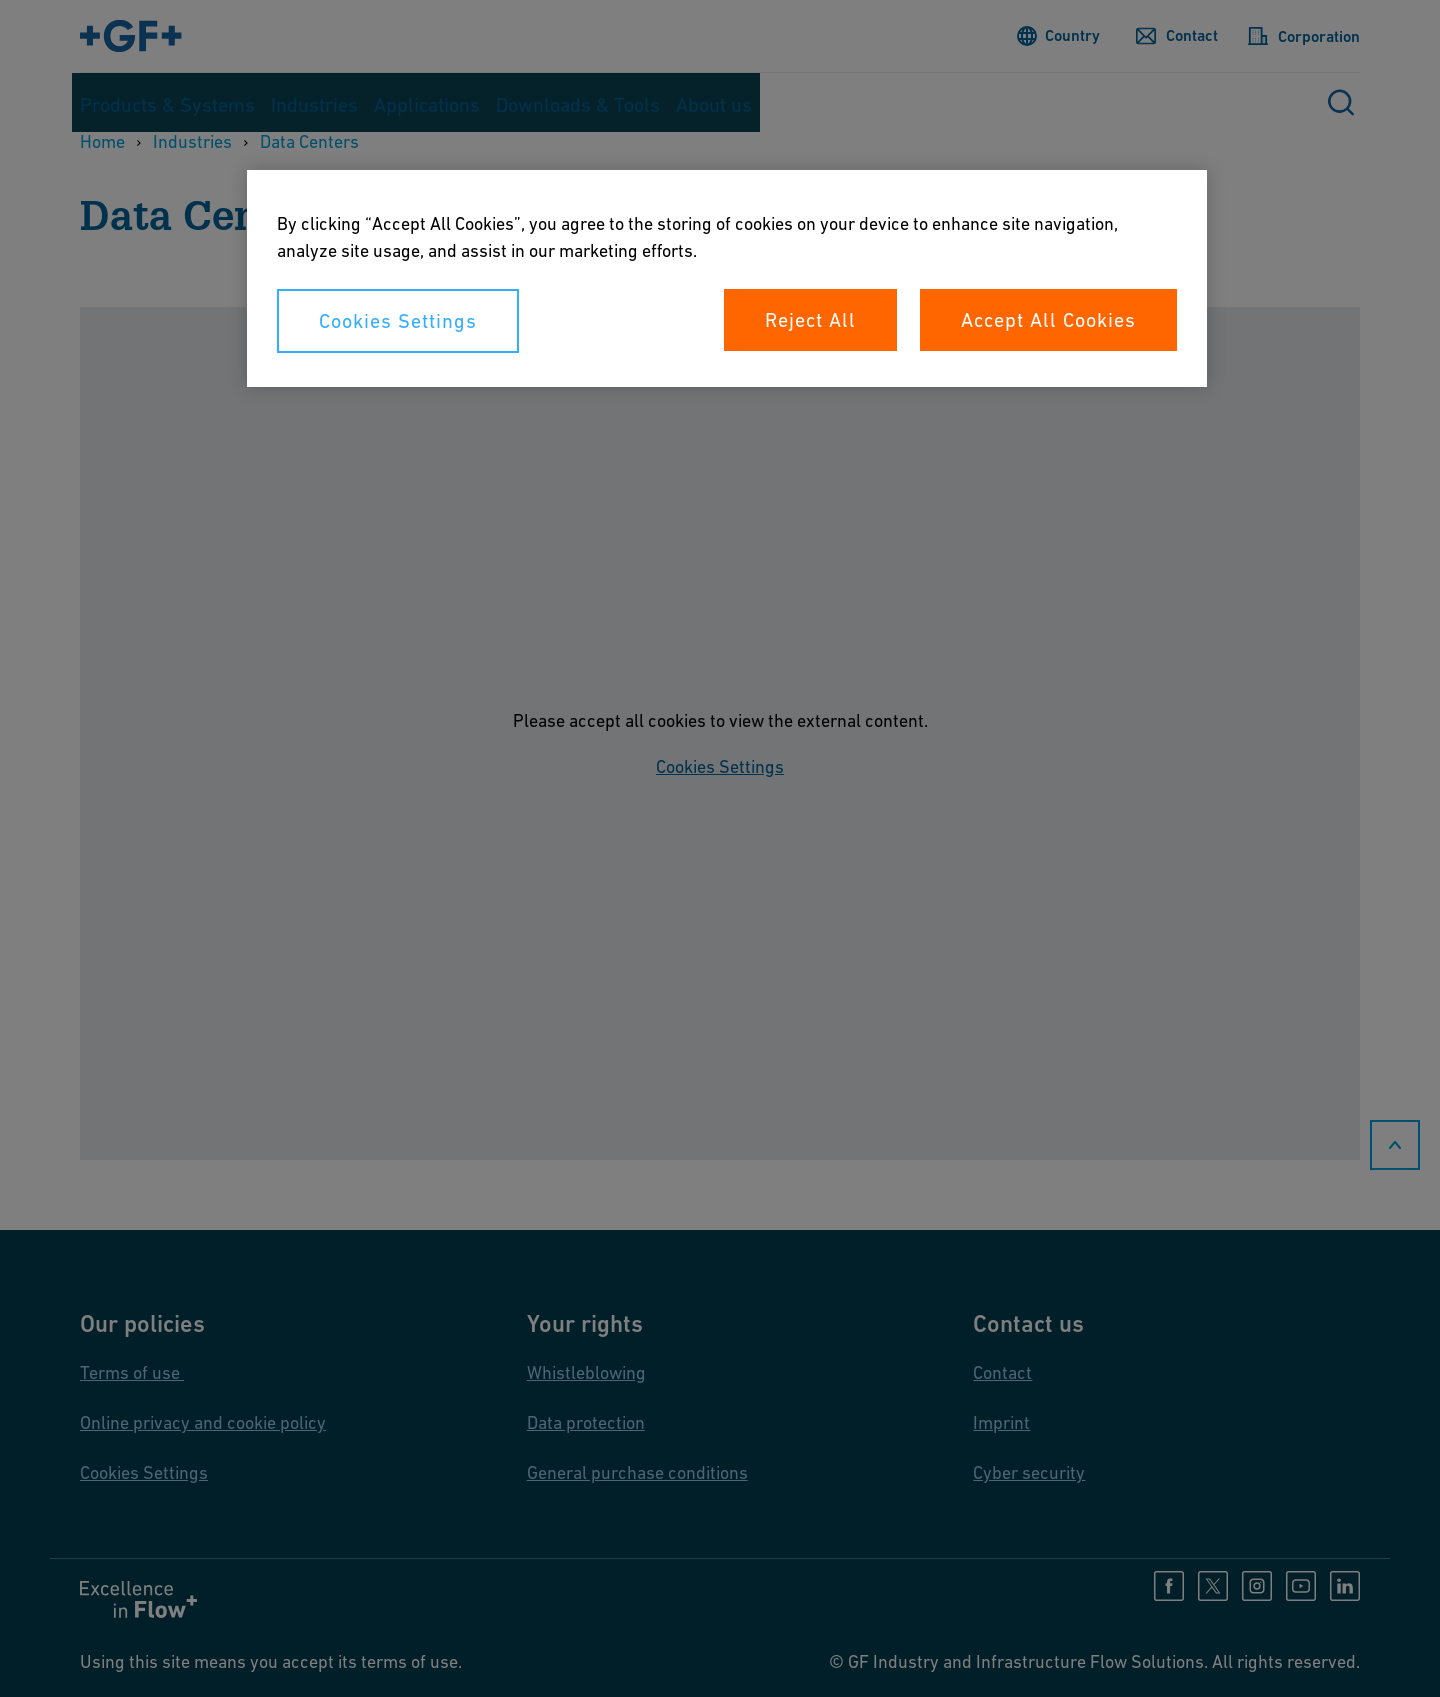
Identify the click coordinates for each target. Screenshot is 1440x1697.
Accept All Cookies (1048, 320)
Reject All (810, 320)
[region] (727, 278)
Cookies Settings (398, 321)
